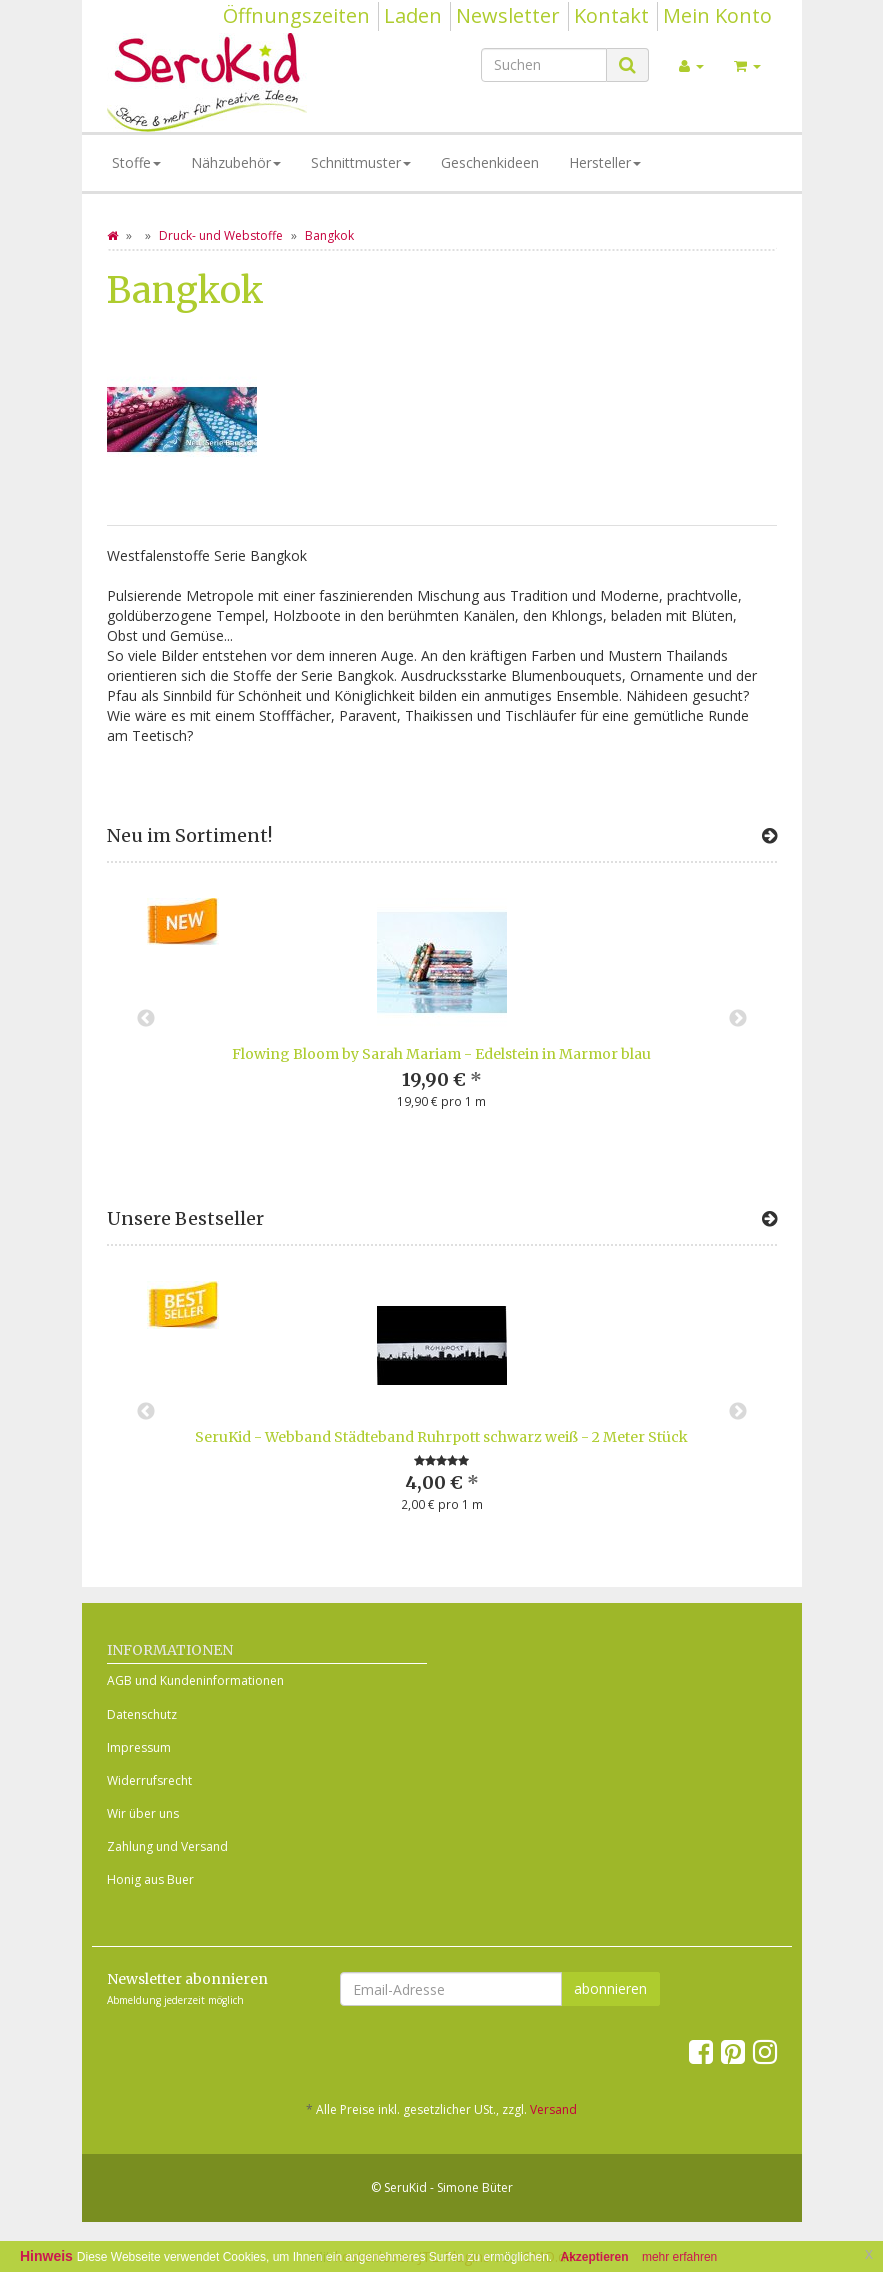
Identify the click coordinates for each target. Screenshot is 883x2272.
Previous (146, 1019)
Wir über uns (143, 1813)
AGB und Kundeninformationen (195, 1680)
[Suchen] (544, 65)
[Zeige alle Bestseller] (769, 1219)
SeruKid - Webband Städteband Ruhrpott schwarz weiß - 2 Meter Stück (441, 1437)
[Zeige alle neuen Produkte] (769, 836)
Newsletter (508, 15)
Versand (553, 2109)
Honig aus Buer (150, 1879)
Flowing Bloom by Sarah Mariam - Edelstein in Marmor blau (441, 1054)
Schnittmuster (361, 162)
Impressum (139, 1747)
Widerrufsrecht (149, 1780)
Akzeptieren (595, 2257)
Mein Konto (717, 15)
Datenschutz (142, 1714)
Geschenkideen (490, 162)
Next (738, 1019)
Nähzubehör (236, 162)
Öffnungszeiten (296, 15)
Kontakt (611, 15)
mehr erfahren (679, 2257)
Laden (413, 15)
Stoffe (136, 162)
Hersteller (605, 162)
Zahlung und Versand (167, 1846)
